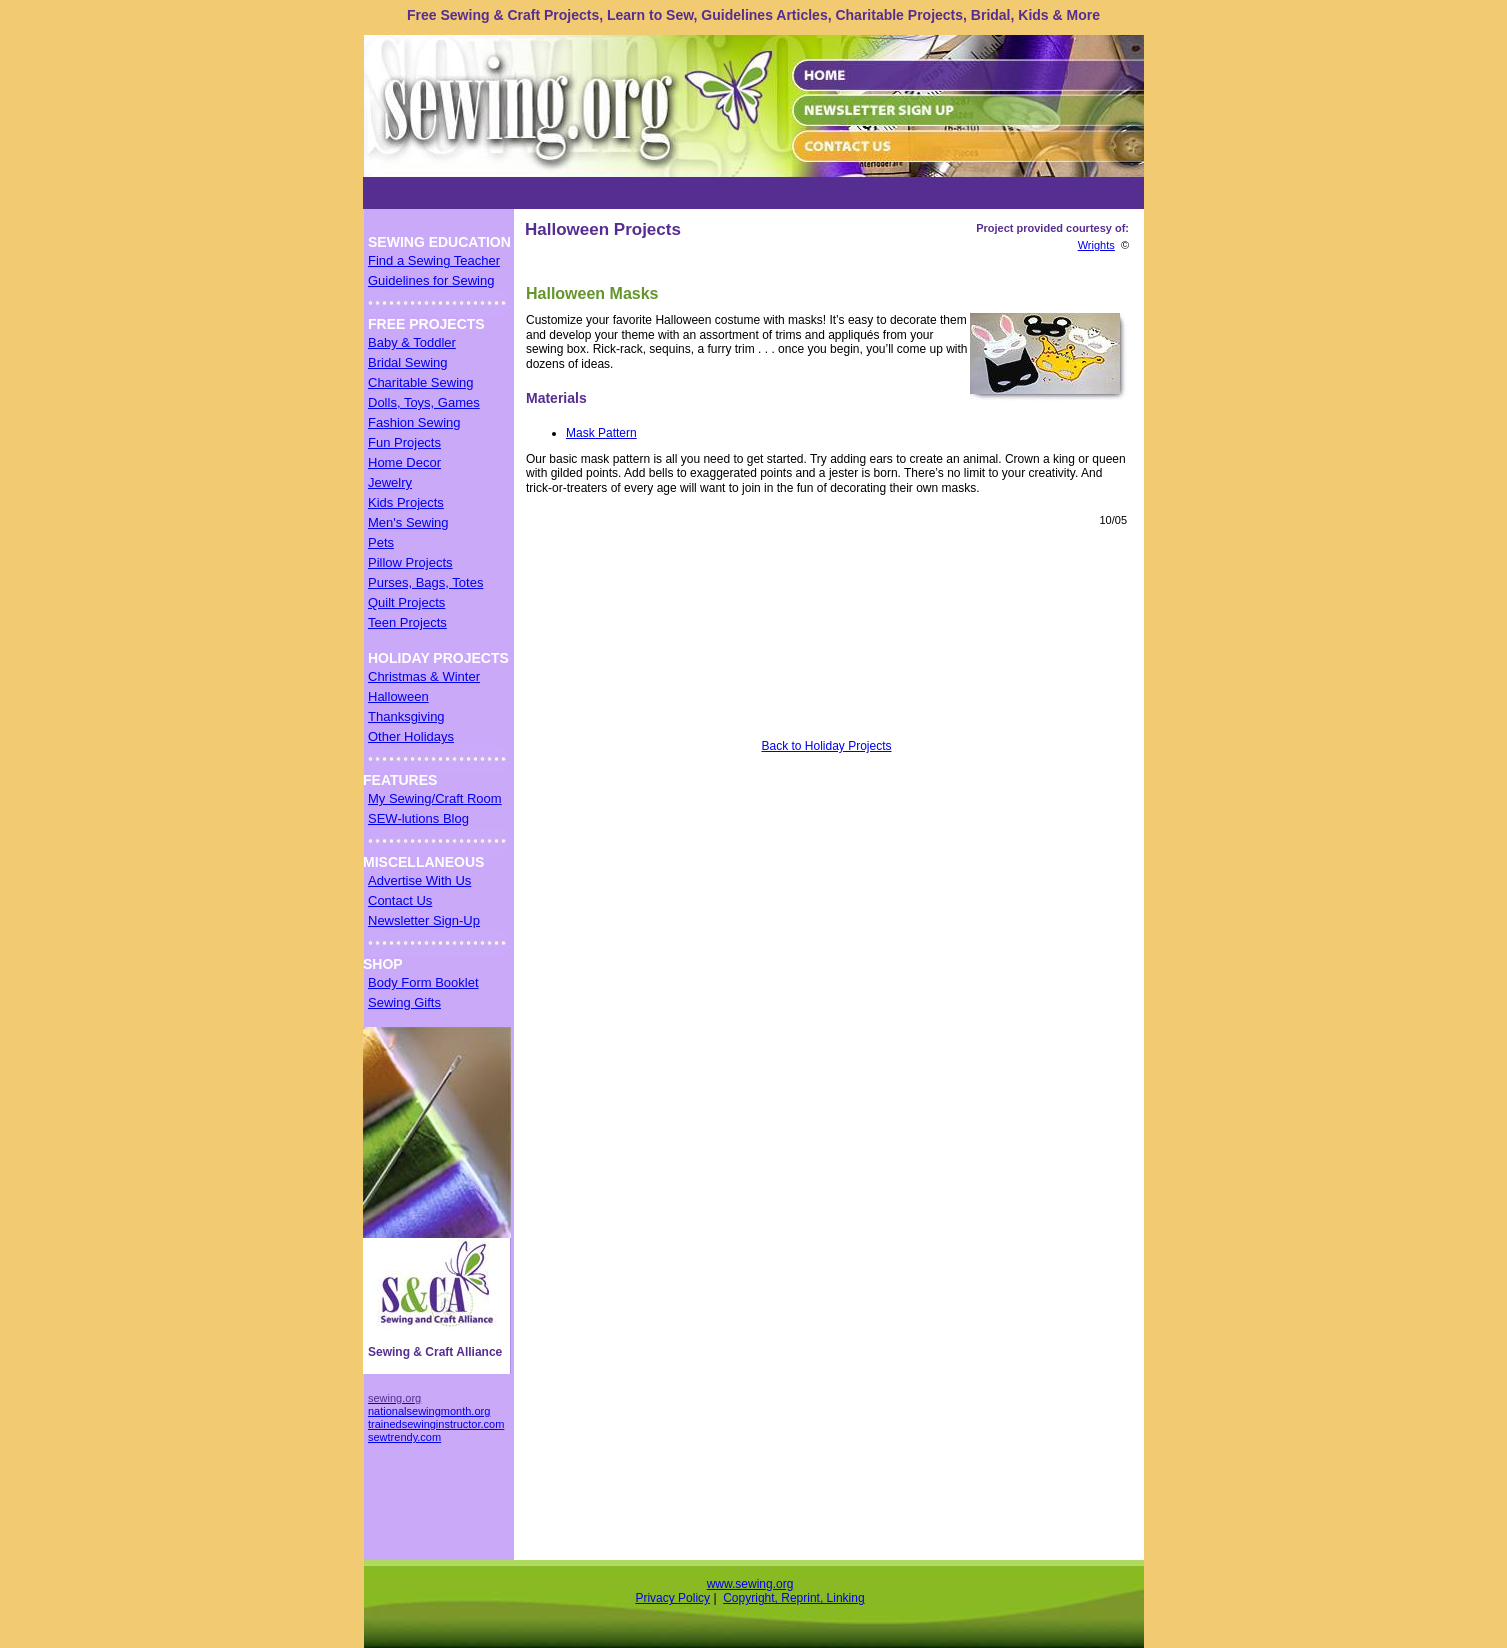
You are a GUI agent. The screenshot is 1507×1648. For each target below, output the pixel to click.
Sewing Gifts (404, 1002)
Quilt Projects (406, 602)
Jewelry (390, 482)
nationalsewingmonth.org (429, 1411)
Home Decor (404, 462)
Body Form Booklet (423, 982)
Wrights (1096, 245)
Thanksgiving (406, 716)
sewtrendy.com (404, 1437)
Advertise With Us (419, 880)
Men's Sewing (408, 522)
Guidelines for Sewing (431, 280)
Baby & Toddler (412, 342)
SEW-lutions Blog (418, 818)
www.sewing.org (750, 1584)
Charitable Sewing (421, 382)
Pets (381, 542)
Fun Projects (404, 442)
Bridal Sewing (408, 362)
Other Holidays (411, 736)
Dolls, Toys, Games (424, 402)
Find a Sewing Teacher (434, 260)
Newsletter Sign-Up (424, 920)
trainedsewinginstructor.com (436, 1424)
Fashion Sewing (414, 422)
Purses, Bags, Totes (425, 582)
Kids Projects (406, 502)
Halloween (398, 696)
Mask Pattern (601, 433)
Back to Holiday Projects (826, 746)
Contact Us (400, 900)
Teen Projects (407, 622)
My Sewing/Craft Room (435, 798)
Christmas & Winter (424, 676)
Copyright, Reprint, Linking (793, 1598)
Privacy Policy (672, 1598)
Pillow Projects (410, 562)
